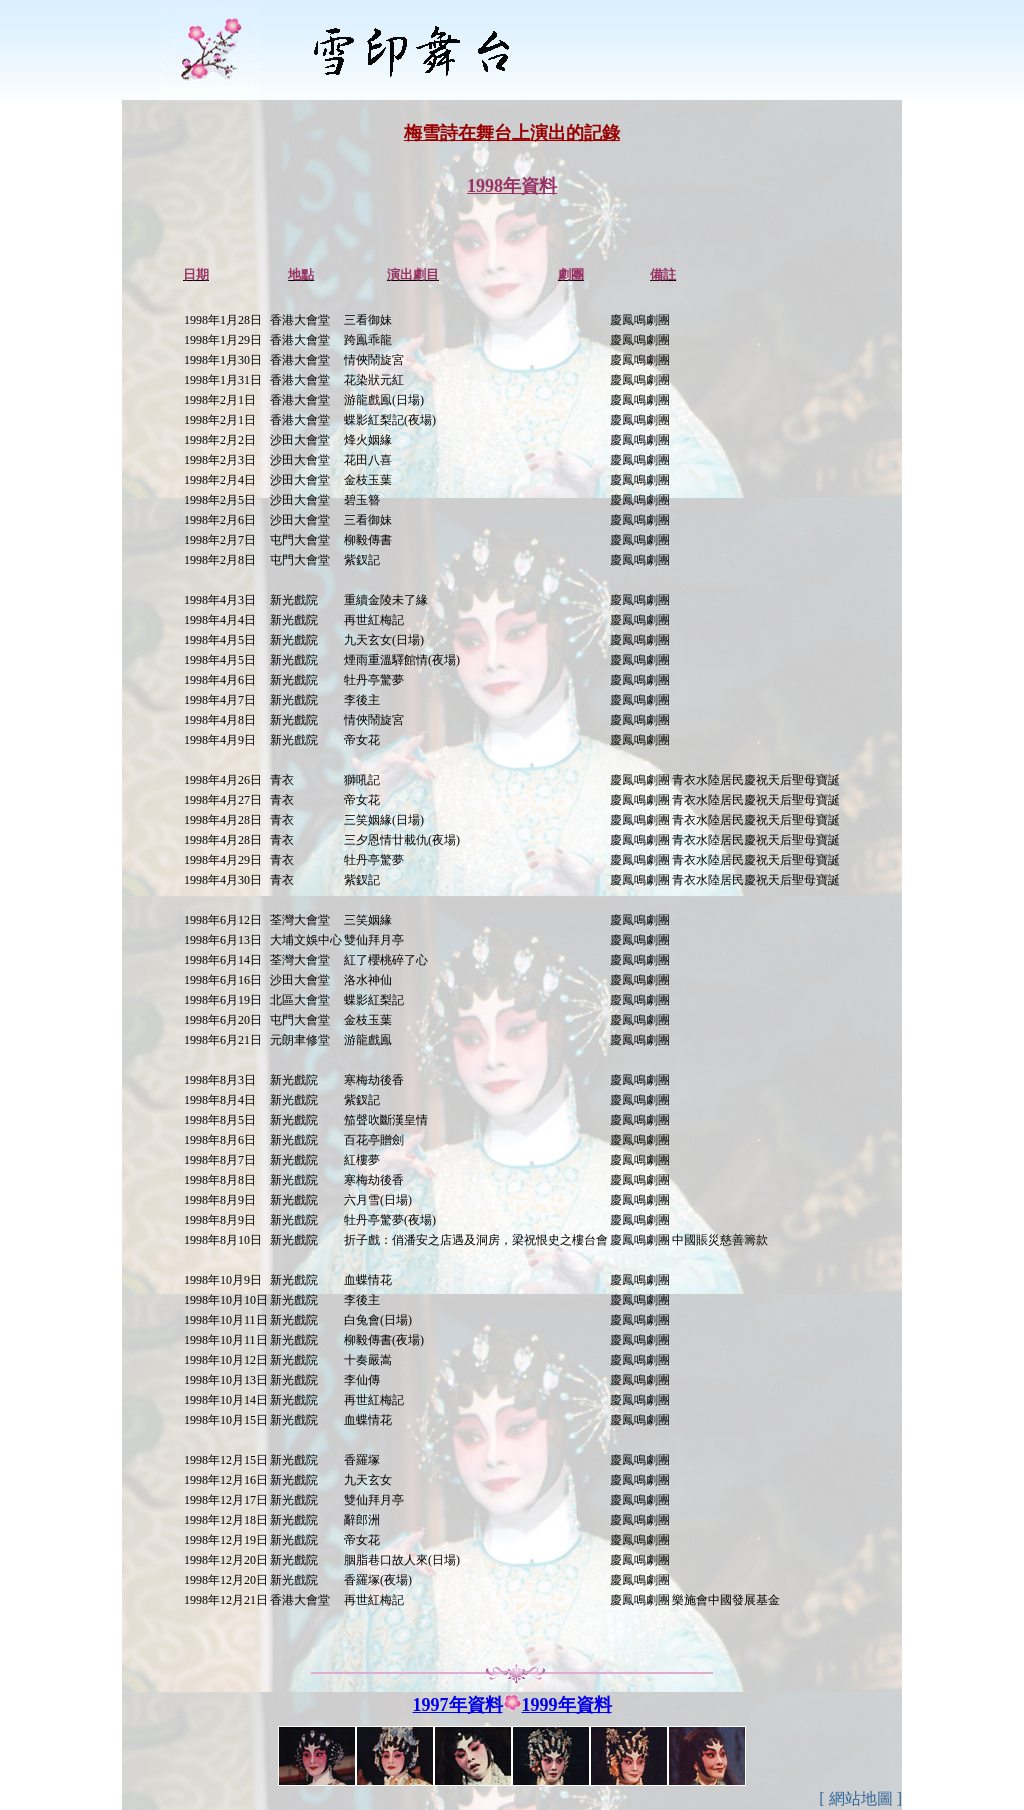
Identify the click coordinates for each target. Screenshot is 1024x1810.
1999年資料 (567, 1705)
